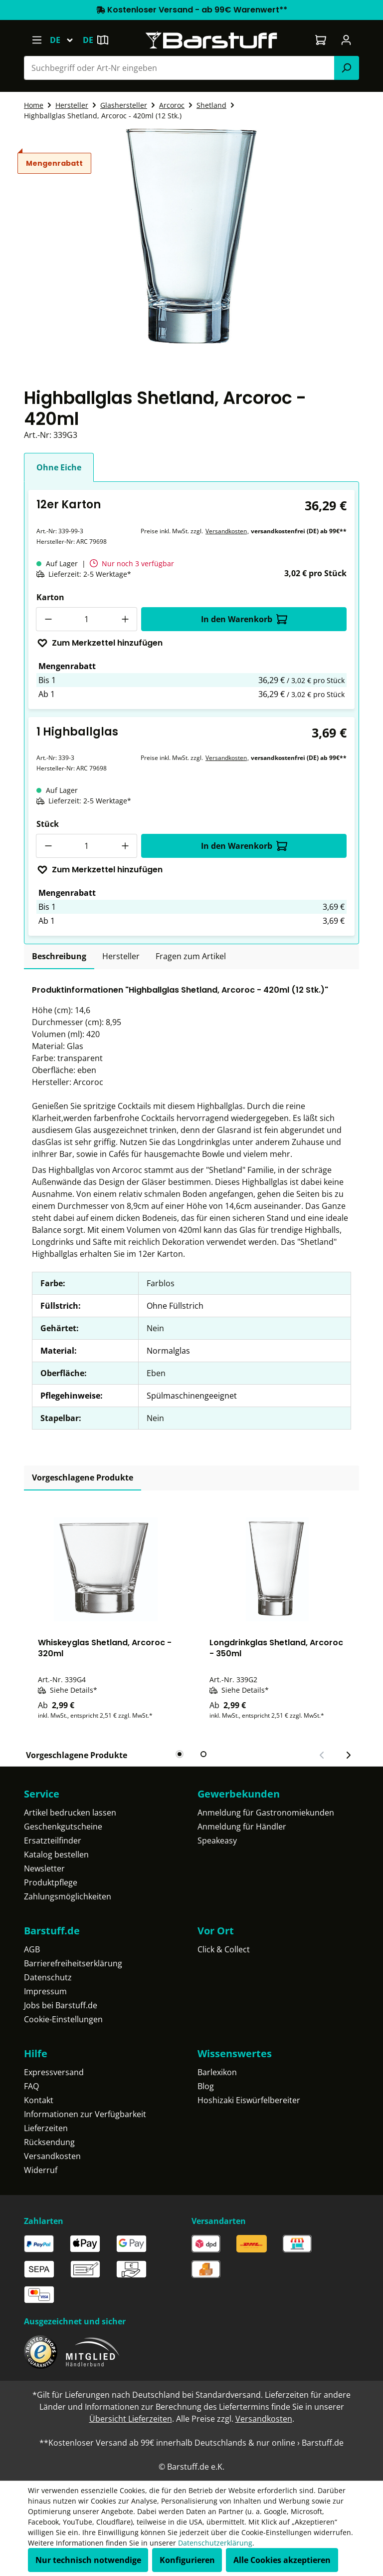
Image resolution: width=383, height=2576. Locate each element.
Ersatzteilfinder (52, 1840)
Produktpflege (50, 1882)
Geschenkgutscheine (63, 1826)
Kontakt (38, 2100)
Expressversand (54, 2072)
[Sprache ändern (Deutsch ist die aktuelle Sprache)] (66, 40)
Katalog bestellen (56, 1854)
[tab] (59, 956)
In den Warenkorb (244, 619)
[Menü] (36, 40)
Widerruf (40, 2170)
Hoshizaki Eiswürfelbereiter (248, 2100)
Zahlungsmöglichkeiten (67, 1896)
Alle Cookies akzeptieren (282, 2560)
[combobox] (179, 68)
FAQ (31, 2086)
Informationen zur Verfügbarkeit (85, 2114)
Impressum (45, 1991)
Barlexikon (217, 2072)
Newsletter (44, 1868)
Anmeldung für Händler (241, 1826)
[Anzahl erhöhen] (125, 619)
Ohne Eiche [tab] (58, 467)
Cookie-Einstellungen (63, 2019)
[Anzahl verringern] (48, 619)
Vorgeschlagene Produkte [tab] (82, 1477)
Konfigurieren (187, 2560)
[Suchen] (346, 68)
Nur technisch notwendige (88, 2560)
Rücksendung (49, 2142)
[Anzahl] (86, 619)
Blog (205, 2086)
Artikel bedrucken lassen (70, 1812)
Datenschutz (48, 1977)
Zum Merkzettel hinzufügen (100, 643)
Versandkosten (226, 531)
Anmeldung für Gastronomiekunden (265, 1812)
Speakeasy (217, 1840)
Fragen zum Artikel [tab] (191, 956)
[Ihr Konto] (346, 40)
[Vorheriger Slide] (322, 1755)
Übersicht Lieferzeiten (130, 2418)
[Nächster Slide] (348, 1755)
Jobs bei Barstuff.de (60, 2005)
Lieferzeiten (46, 2128)
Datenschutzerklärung (215, 2543)
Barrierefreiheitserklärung (73, 1963)
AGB (32, 1949)
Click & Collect (223, 1949)
